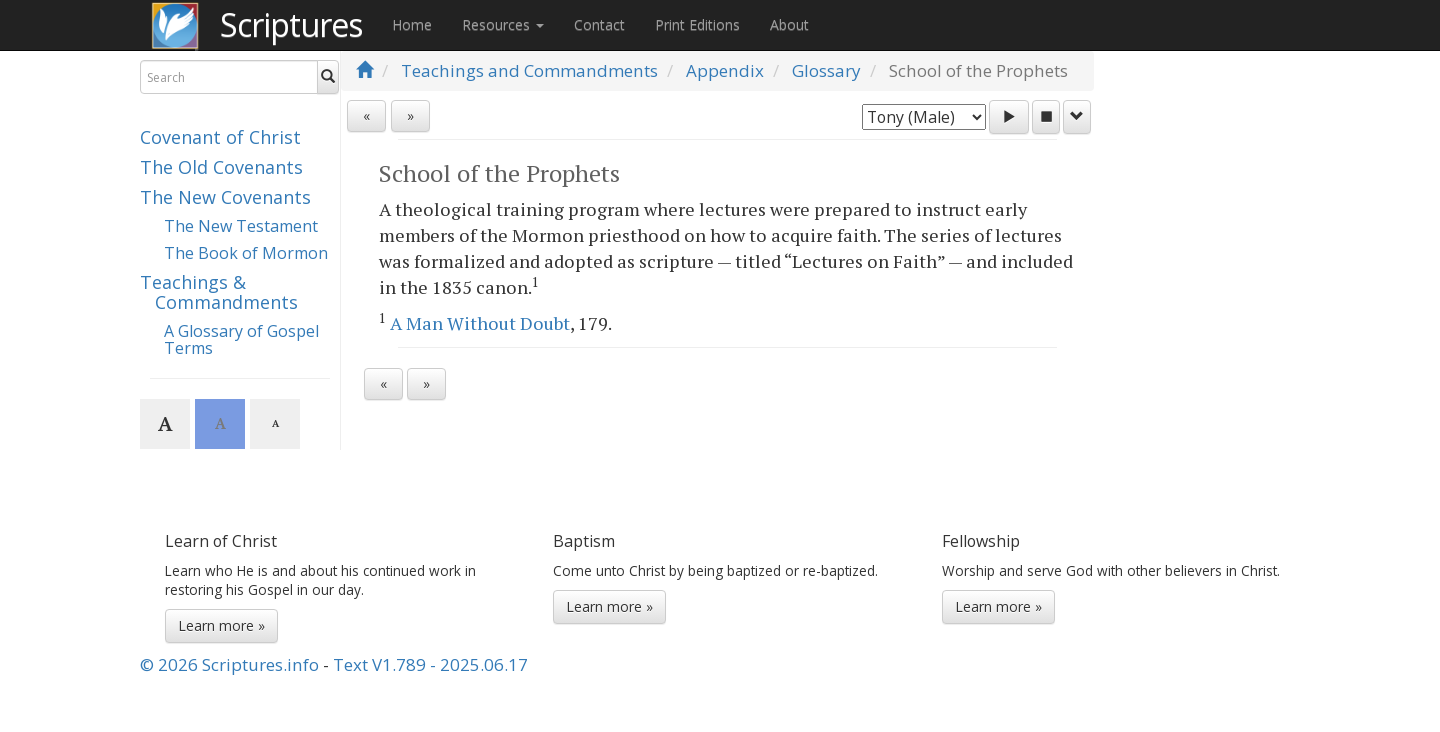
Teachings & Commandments (219, 292)
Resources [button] (503, 24)
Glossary (826, 70)
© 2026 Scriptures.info (229, 664)
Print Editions (697, 24)
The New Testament (241, 226)
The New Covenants (225, 197)
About (789, 24)
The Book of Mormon (246, 253)
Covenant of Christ (220, 137)
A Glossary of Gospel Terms (241, 340)
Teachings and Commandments (529, 70)
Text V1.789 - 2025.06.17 (430, 664)
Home (412, 24)
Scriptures (291, 24)
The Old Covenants (221, 167)
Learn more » (221, 625)
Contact (599, 24)
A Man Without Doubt (480, 323)
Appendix (725, 70)
